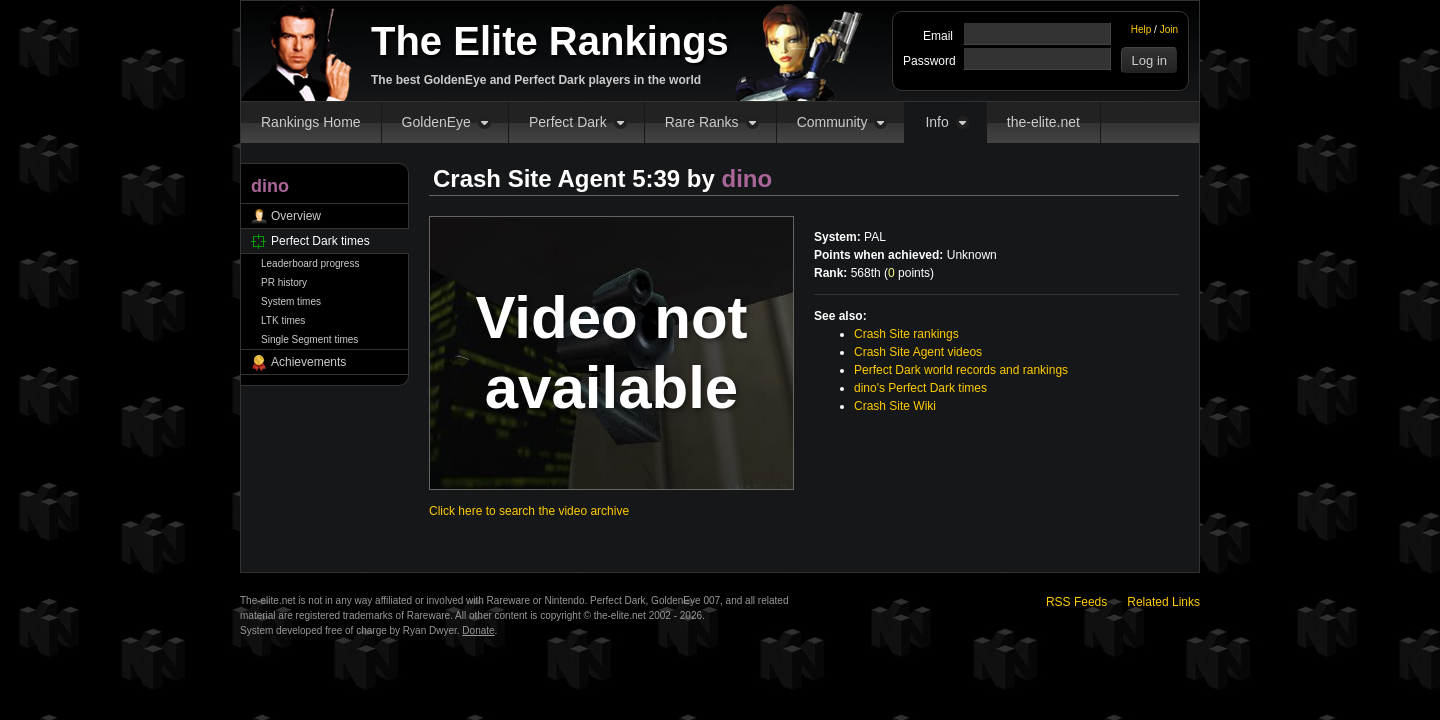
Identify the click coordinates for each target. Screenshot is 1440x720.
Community (832, 122)
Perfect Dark (568, 122)
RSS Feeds (1076, 602)
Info (936, 122)
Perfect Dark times (320, 241)
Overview (296, 216)
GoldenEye (436, 122)
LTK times (283, 320)
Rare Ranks (702, 122)
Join (1169, 29)
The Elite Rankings (550, 41)
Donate (478, 630)
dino (747, 178)
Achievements (308, 362)
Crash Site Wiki (895, 406)
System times (291, 301)
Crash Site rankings (906, 334)
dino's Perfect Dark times (920, 388)
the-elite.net (1043, 122)
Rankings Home (311, 122)
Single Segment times (309, 339)
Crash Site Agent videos (918, 352)
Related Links (1163, 602)
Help (1141, 29)
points (909, 273)
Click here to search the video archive (529, 511)
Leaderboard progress (310, 263)
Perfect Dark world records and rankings (961, 370)
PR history (284, 282)
